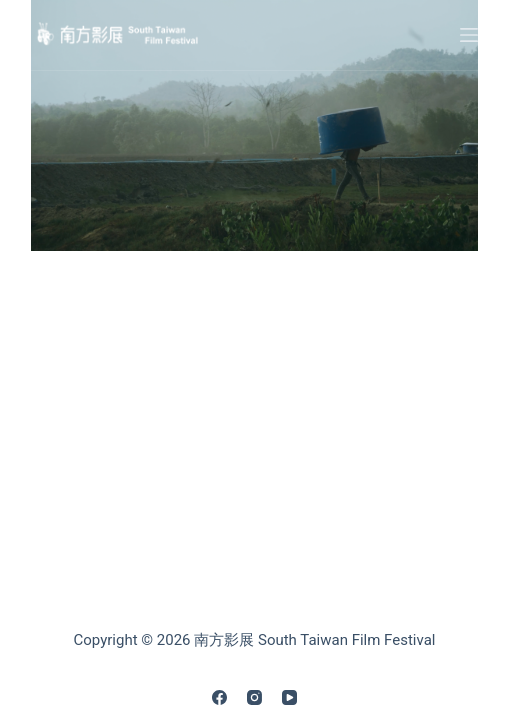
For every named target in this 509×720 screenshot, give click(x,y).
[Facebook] (219, 697)
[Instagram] (254, 697)
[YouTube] (289, 697)
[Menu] (469, 35)
